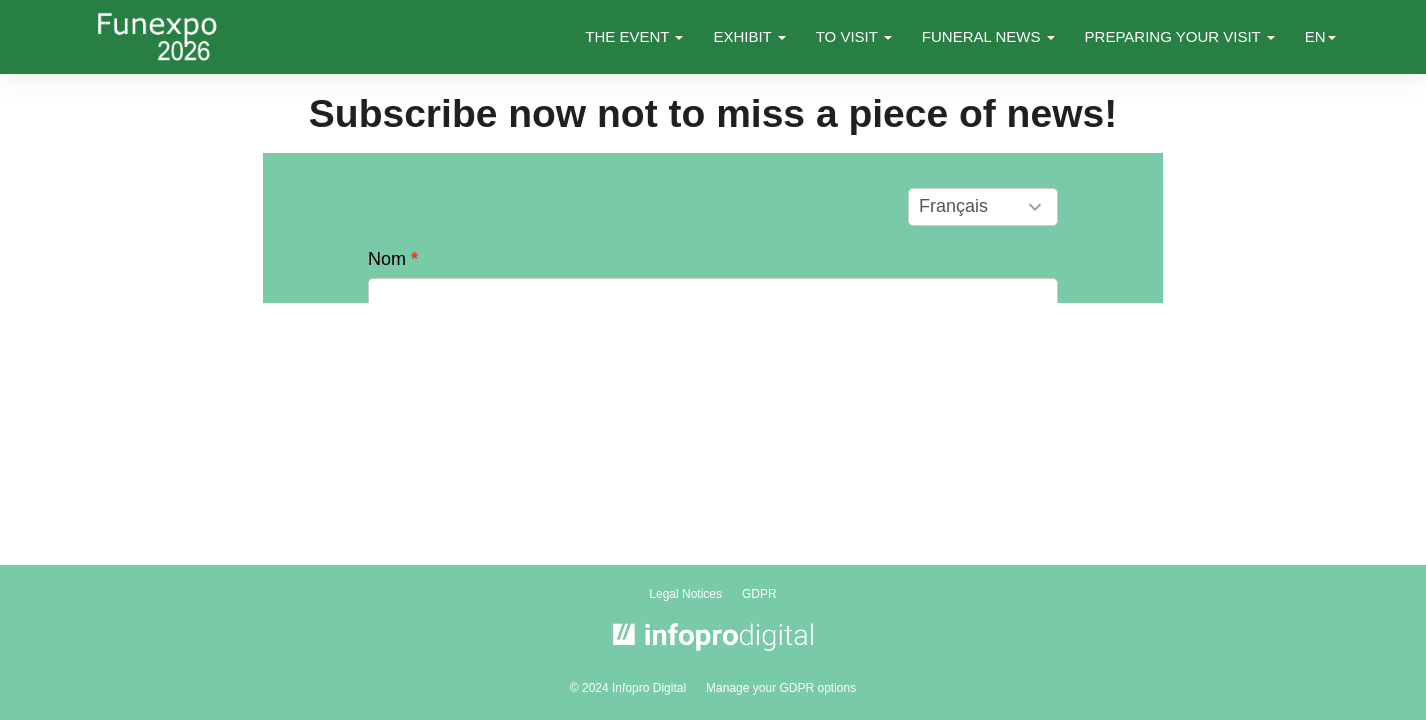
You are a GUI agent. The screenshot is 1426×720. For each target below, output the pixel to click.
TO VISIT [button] (854, 36)
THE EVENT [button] (634, 36)
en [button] (1320, 36)
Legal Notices (685, 594)
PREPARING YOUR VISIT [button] (1180, 36)
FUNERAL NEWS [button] (988, 36)
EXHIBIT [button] (749, 36)
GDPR (759, 594)
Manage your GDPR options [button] (781, 688)
